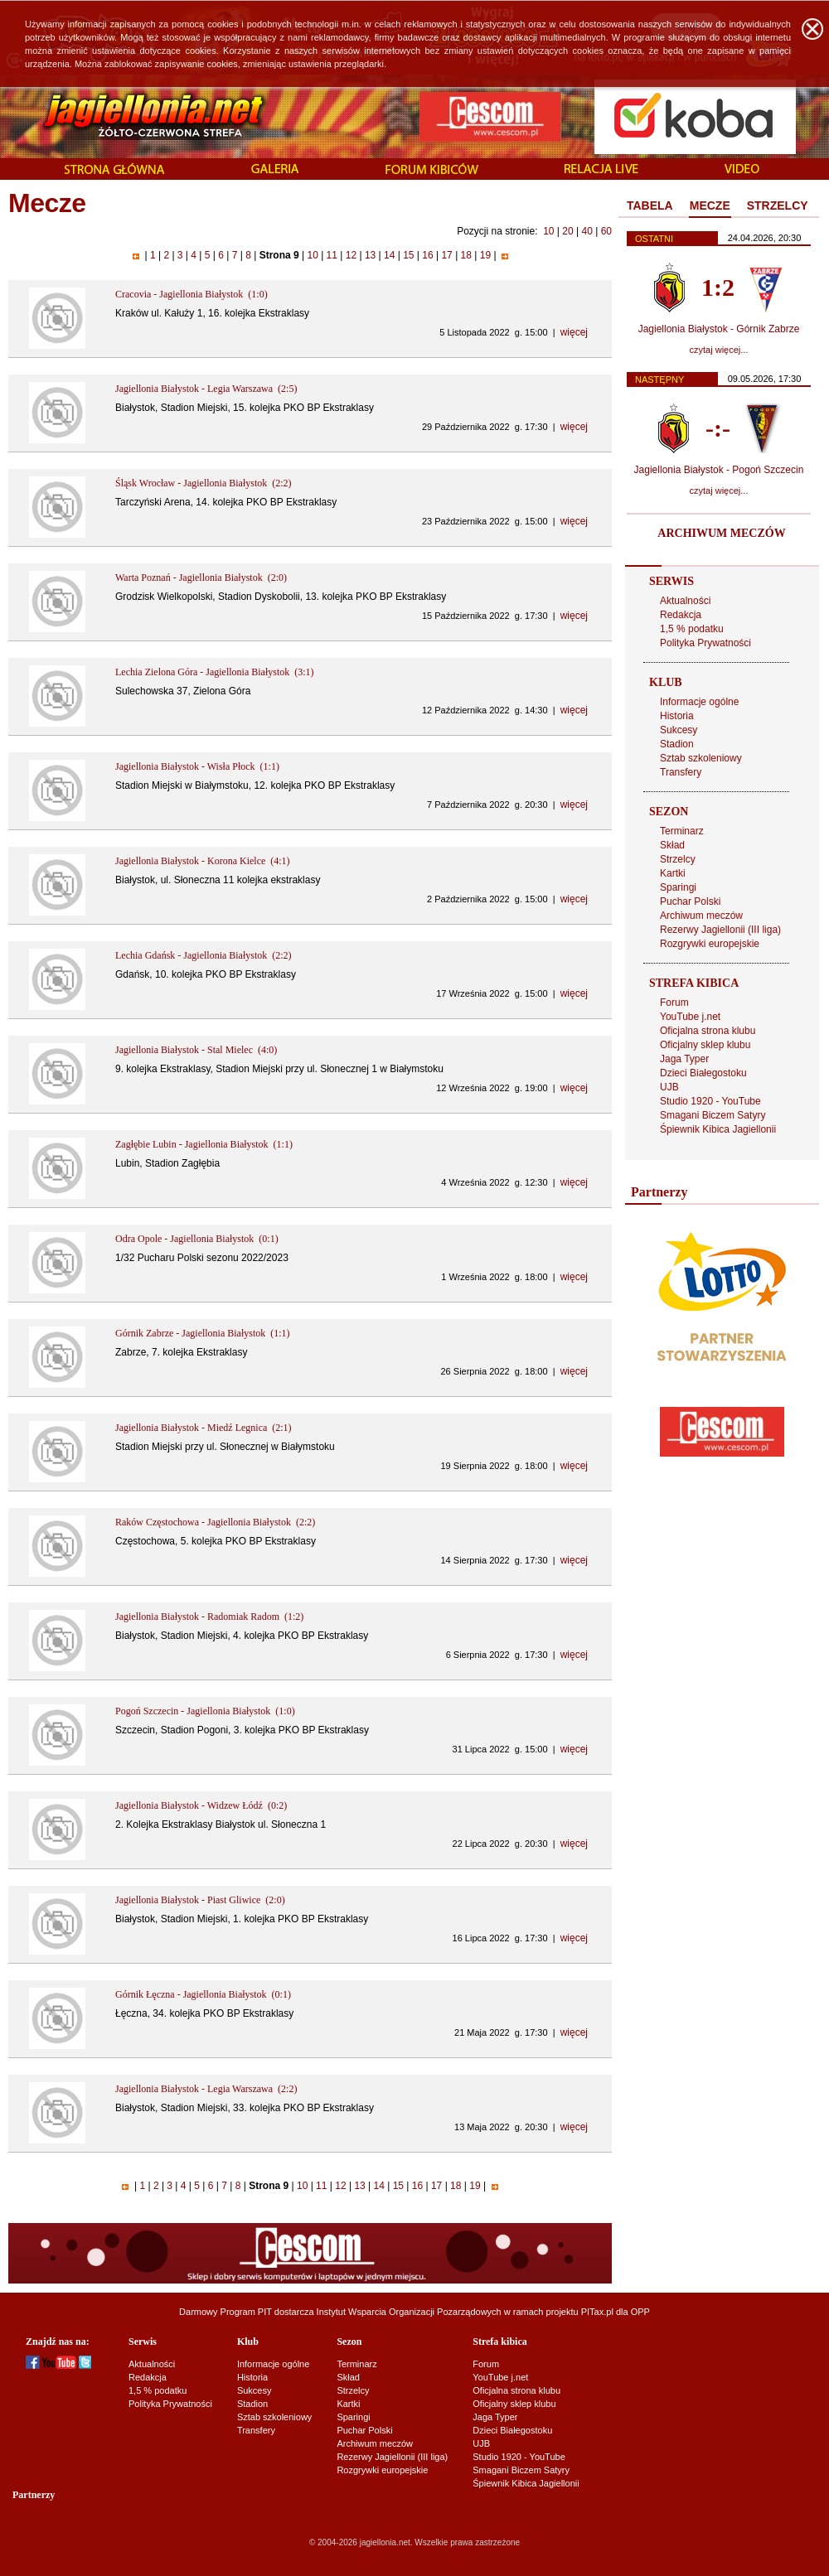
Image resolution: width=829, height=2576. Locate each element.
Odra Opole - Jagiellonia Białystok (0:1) (197, 1239)
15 (408, 255)
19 (485, 255)
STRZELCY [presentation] (777, 205)
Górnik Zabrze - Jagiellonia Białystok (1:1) (202, 1333)
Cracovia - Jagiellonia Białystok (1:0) (191, 294)
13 (370, 255)
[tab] (650, 206)
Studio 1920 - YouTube (710, 1101)
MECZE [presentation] (710, 205)
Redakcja (680, 615)
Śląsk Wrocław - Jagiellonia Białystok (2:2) (203, 483)
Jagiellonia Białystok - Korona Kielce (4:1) (202, 861)
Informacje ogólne (699, 702)
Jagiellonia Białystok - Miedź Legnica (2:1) (203, 1427)
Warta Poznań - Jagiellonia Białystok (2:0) (201, 577)
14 (389, 255)
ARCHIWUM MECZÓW (721, 533)
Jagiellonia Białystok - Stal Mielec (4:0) (196, 1050)
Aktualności (685, 601)
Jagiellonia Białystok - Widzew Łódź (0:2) (201, 1805)
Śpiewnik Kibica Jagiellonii (718, 1129)
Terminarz (682, 831)
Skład (672, 845)
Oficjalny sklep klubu (705, 1045)
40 (586, 231)
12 (350, 255)
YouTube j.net (690, 1016)
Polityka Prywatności (705, 643)
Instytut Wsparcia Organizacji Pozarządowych (409, 2312)
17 (447, 255)
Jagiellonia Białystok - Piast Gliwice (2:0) (200, 1900)
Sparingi (678, 887)
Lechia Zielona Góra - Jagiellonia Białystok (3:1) (214, 672)
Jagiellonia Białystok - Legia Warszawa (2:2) (206, 2089)
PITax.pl (597, 2312)
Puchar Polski (690, 901)
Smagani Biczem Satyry (712, 1115)
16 (427, 255)
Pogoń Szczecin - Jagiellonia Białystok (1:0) (205, 1711)
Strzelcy (678, 859)
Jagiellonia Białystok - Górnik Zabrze (719, 329)
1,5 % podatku (692, 629)
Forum (674, 1002)
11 (331, 255)
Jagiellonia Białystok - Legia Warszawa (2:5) (206, 388)
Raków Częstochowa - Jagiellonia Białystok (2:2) (215, 1522)
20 (567, 231)
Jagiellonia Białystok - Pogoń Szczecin (719, 470)
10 (548, 231)
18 (466, 255)
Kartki (673, 873)
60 (606, 231)
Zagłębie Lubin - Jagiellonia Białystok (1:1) (204, 1144)
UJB (669, 1087)
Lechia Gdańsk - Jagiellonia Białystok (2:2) (203, 955)
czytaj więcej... (719, 350)
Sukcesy (678, 730)
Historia (677, 716)
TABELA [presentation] (650, 205)
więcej (574, 332)
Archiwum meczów (701, 915)
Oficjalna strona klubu (707, 1031)
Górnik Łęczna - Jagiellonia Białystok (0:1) (203, 1994)
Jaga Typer (684, 1059)
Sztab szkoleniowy (701, 758)
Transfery (680, 772)
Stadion (677, 744)
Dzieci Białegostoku (703, 1073)
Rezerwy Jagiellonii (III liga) (720, 929)
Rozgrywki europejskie (709, 944)
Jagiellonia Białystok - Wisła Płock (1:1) (197, 766)
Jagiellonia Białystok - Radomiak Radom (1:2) (209, 1616)
